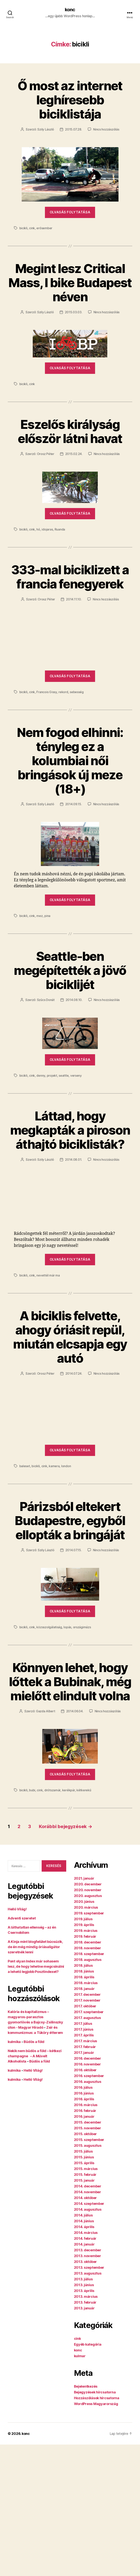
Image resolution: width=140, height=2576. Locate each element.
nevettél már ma (48, 1275)
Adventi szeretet (22, 1918)
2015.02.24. (73, 454)
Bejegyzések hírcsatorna (95, 2392)
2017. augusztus (87, 2018)
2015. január (84, 2180)
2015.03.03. (73, 312)
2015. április (84, 2163)
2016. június (84, 2093)
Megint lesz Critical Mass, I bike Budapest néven (69, 282)
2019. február (85, 1936)
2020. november (87, 1890)
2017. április (84, 2035)
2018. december (87, 1942)
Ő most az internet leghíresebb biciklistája (70, 99)
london (66, 1466)
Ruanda (60, 529)
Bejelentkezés (86, 2386)
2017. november (87, 2000)
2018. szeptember (89, 1954)
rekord (63, 692)
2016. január (84, 2116)
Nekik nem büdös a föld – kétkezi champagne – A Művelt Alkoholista (34, 2056)
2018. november (87, 1948)
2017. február (85, 2047)
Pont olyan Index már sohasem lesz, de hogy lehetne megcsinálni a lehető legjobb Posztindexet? (36, 1966)
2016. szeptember (89, 2076)
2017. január (84, 2053)
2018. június (84, 1971)
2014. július (83, 2215)
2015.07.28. (73, 129)
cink (32, 228)
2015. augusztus (87, 2145)
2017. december (87, 1994)
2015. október (85, 2134)
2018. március (86, 1983)
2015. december (87, 2122)
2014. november (87, 2192)
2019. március (86, 1931)
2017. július (83, 2023)
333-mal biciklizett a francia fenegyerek (70, 576)
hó (38, 529)
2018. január (84, 1989)
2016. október (85, 2070)
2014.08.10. (74, 1000)
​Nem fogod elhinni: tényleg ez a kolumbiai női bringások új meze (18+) (70, 760)
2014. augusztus (87, 2209)
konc (70, 9)
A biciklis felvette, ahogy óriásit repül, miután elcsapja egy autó (70, 1337)
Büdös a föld (34, 2042)
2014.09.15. (73, 804)
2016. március (86, 2105)
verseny (76, 1075)
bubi (32, 1790)
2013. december (87, 2250)
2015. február (85, 2175)
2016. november (87, 2064)
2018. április (84, 1977)
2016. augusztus (87, 2082)
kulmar (80, 2356)
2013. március (86, 2296)
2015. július (83, 2151)
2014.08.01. (73, 1159)
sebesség (77, 692)
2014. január (84, 2244)
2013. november (87, 2256)
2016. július (83, 2087)
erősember (44, 228)
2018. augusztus (87, 1960)
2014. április (84, 2227)
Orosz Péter (45, 454)
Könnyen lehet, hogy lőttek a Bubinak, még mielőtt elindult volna (70, 1681)
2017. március (85, 2041)
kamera (54, 1466)
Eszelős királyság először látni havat (70, 431)
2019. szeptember (89, 1913)
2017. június (83, 2029)
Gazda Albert (45, 1711)
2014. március (86, 2233)
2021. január (84, 1878)
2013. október (85, 2262)
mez (39, 916)
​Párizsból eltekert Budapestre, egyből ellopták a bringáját (70, 1520)
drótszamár (52, 1790)
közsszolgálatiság (49, 1627)
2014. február (85, 2238)
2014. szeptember (89, 2204)
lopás (67, 1627)
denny (40, 1075)
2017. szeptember (89, 2012)
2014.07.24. (73, 1373)
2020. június (84, 1902)
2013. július (83, 2279)
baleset (24, 1466)
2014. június (84, 2221)
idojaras (47, 529)
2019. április (84, 1925)
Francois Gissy (46, 692)
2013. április (84, 2291)
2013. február (85, 2302)
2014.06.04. (74, 1711)
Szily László (45, 129)
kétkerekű (83, 1790)
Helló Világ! (17, 1909)
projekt (52, 1075)
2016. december (87, 2058)
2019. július (83, 1919)
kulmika (14, 2042)
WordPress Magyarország (96, 2404)
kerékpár (68, 1790)
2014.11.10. (74, 599)
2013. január (84, 2308)
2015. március (86, 2169)
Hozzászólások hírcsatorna (96, 2398)
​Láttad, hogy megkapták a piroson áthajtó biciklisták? (70, 1130)
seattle (64, 1075)
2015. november (87, 2128)
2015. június (84, 2157)
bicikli (23, 228)
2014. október (85, 2198)
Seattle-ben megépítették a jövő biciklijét (70, 970)
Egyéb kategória (87, 2344)
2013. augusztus (87, 2273)
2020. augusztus (88, 1896)
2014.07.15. (73, 1550)
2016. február (85, 2111)
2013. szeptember (89, 2267)
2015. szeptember (89, 2140)
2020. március (86, 1907)
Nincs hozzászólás (106, 129)
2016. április (84, 2099)
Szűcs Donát (46, 1000)
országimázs (82, 1627)
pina (47, 916)
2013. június (84, 2285)
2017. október (85, 2006)
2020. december (88, 1884)
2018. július (83, 1965)
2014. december (87, 2186)
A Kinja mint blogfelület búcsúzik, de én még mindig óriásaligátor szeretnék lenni (35, 1947)
